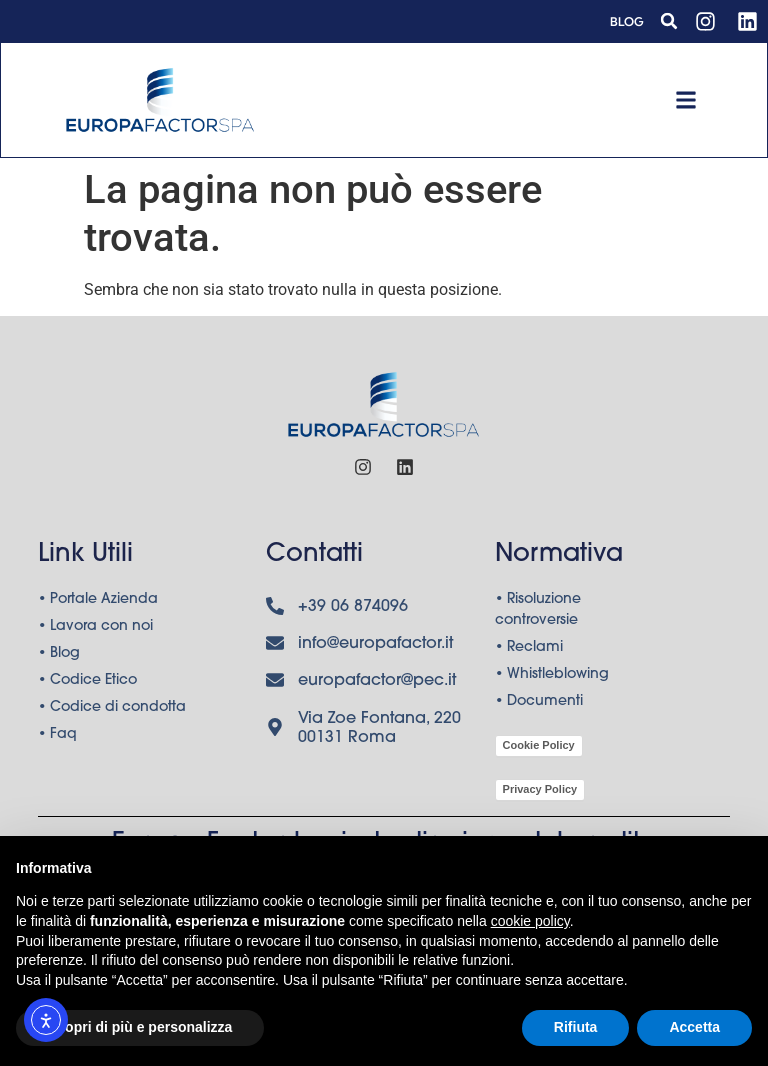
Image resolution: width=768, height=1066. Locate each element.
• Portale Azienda (98, 604)
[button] (669, 21)
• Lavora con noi (95, 631)
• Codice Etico (87, 685)
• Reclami (529, 652)
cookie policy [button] (530, 921)
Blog (627, 21)
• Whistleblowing (552, 679)
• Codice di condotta (112, 712)
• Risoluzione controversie (538, 614)
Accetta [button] (694, 1027)
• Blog (59, 658)
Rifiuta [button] (576, 1027)
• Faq (57, 739)
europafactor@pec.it (377, 685)
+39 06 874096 (353, 611)
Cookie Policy (539, 748)
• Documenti (539, 706)
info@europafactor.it (375, 648)
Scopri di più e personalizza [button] (140, 1027)
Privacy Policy (540, 792)
